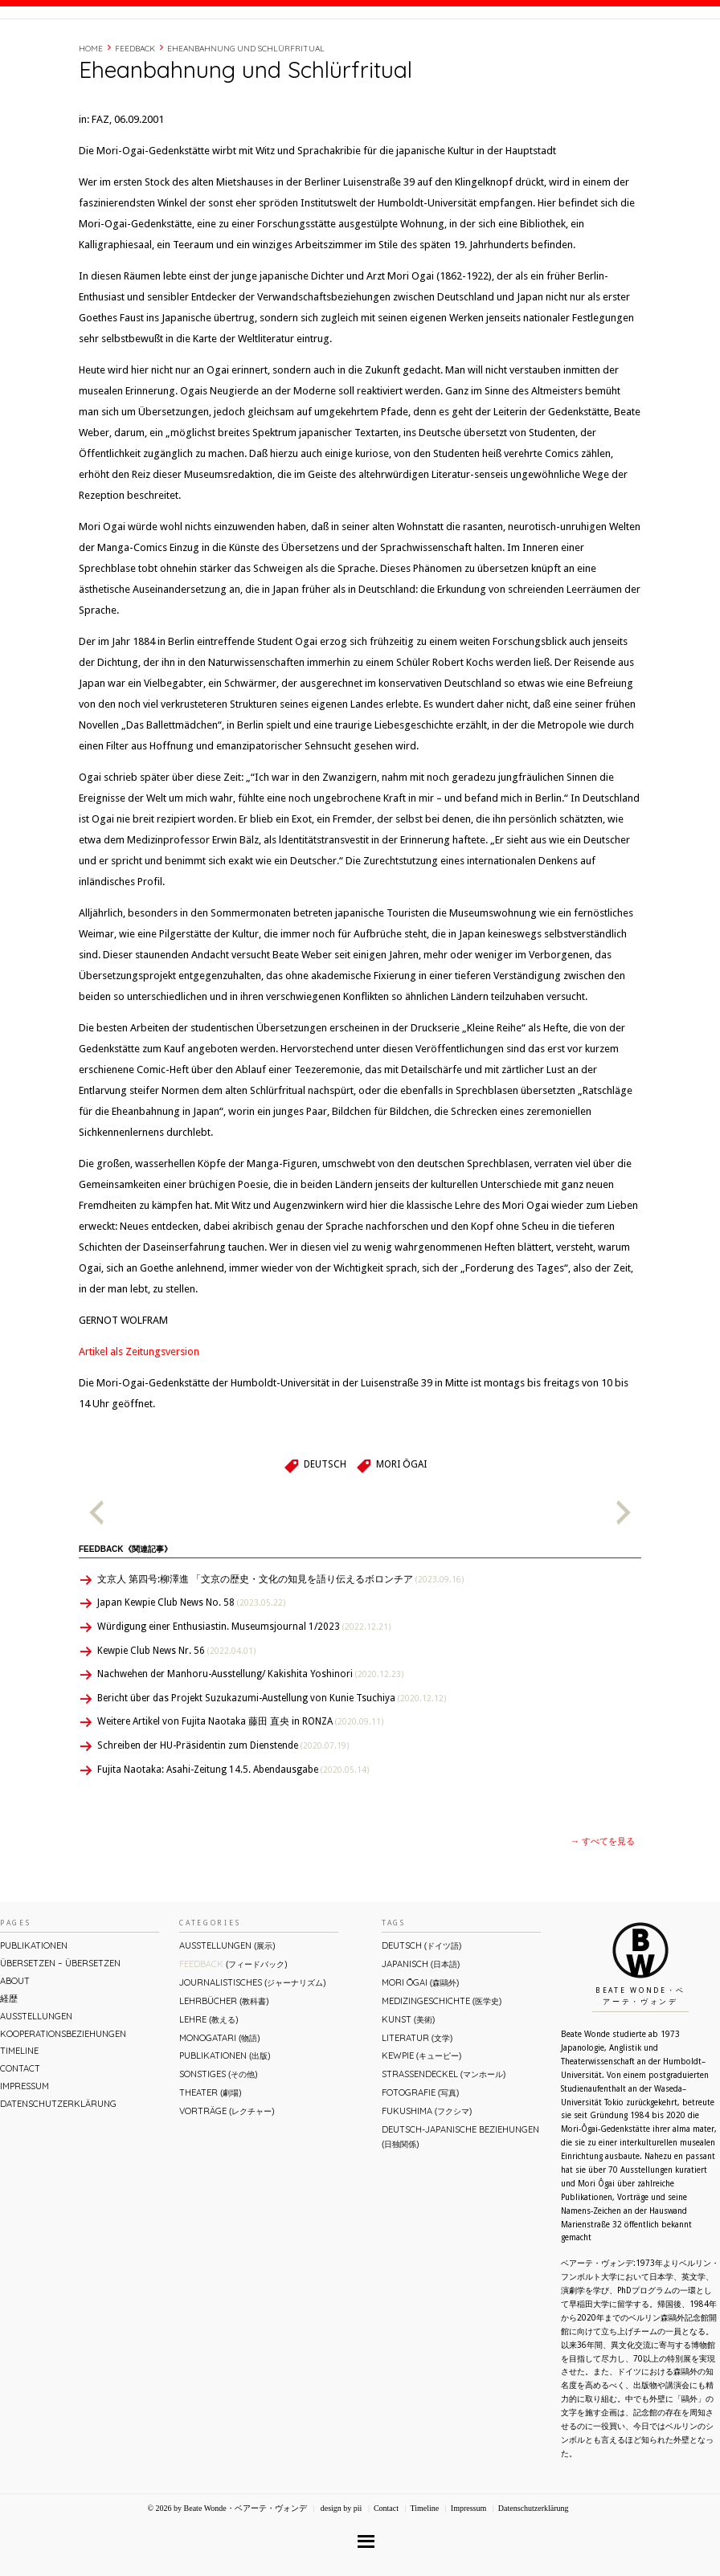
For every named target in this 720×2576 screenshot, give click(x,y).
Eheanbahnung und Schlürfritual (246, 117)
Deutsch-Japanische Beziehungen (460, 2204)
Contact (597, 50)
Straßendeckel (443, 2142)
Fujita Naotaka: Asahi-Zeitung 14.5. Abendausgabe (233, 1837)
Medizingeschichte (441, 2069)
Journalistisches (252, 2050)
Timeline (543, 50)
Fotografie (420, 2160)
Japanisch (421, 2032)
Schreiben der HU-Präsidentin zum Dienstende (223, 1813)
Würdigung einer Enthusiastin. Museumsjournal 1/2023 (244, 1694)
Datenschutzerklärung (58, 2172)
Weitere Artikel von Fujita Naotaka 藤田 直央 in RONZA (240, 1789)
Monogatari (219, 2106)
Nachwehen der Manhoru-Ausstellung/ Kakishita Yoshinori (250, 1742)
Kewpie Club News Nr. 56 (176, 1719)
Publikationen (34, 2013)
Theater (210, 2160)
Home (91, 117)
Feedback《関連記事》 (125, 1617)
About (461, 50)
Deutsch (325, 1532)
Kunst (408, 2087)
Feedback (135, 117)
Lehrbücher (223, 2069)
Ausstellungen (36, 2084)
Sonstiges (218, 2142)
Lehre (208, 2087)
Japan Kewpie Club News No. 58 (191, 1670)
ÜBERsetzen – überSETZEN (60, 2031)
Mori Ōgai (401, 1532)
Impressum (24, 2154)
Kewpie (421, 2123)
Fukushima (427, 2179)
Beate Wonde (103, 54)
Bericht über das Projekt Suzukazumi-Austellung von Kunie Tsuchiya (271, 1766)
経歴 (500, 50)
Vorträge (226, 2179)
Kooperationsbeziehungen (63, 2102)
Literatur (417, 2106)
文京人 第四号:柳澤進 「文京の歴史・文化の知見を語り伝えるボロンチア (280, 1647)
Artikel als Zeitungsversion (139, 1420)
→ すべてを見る (603, 1909)
